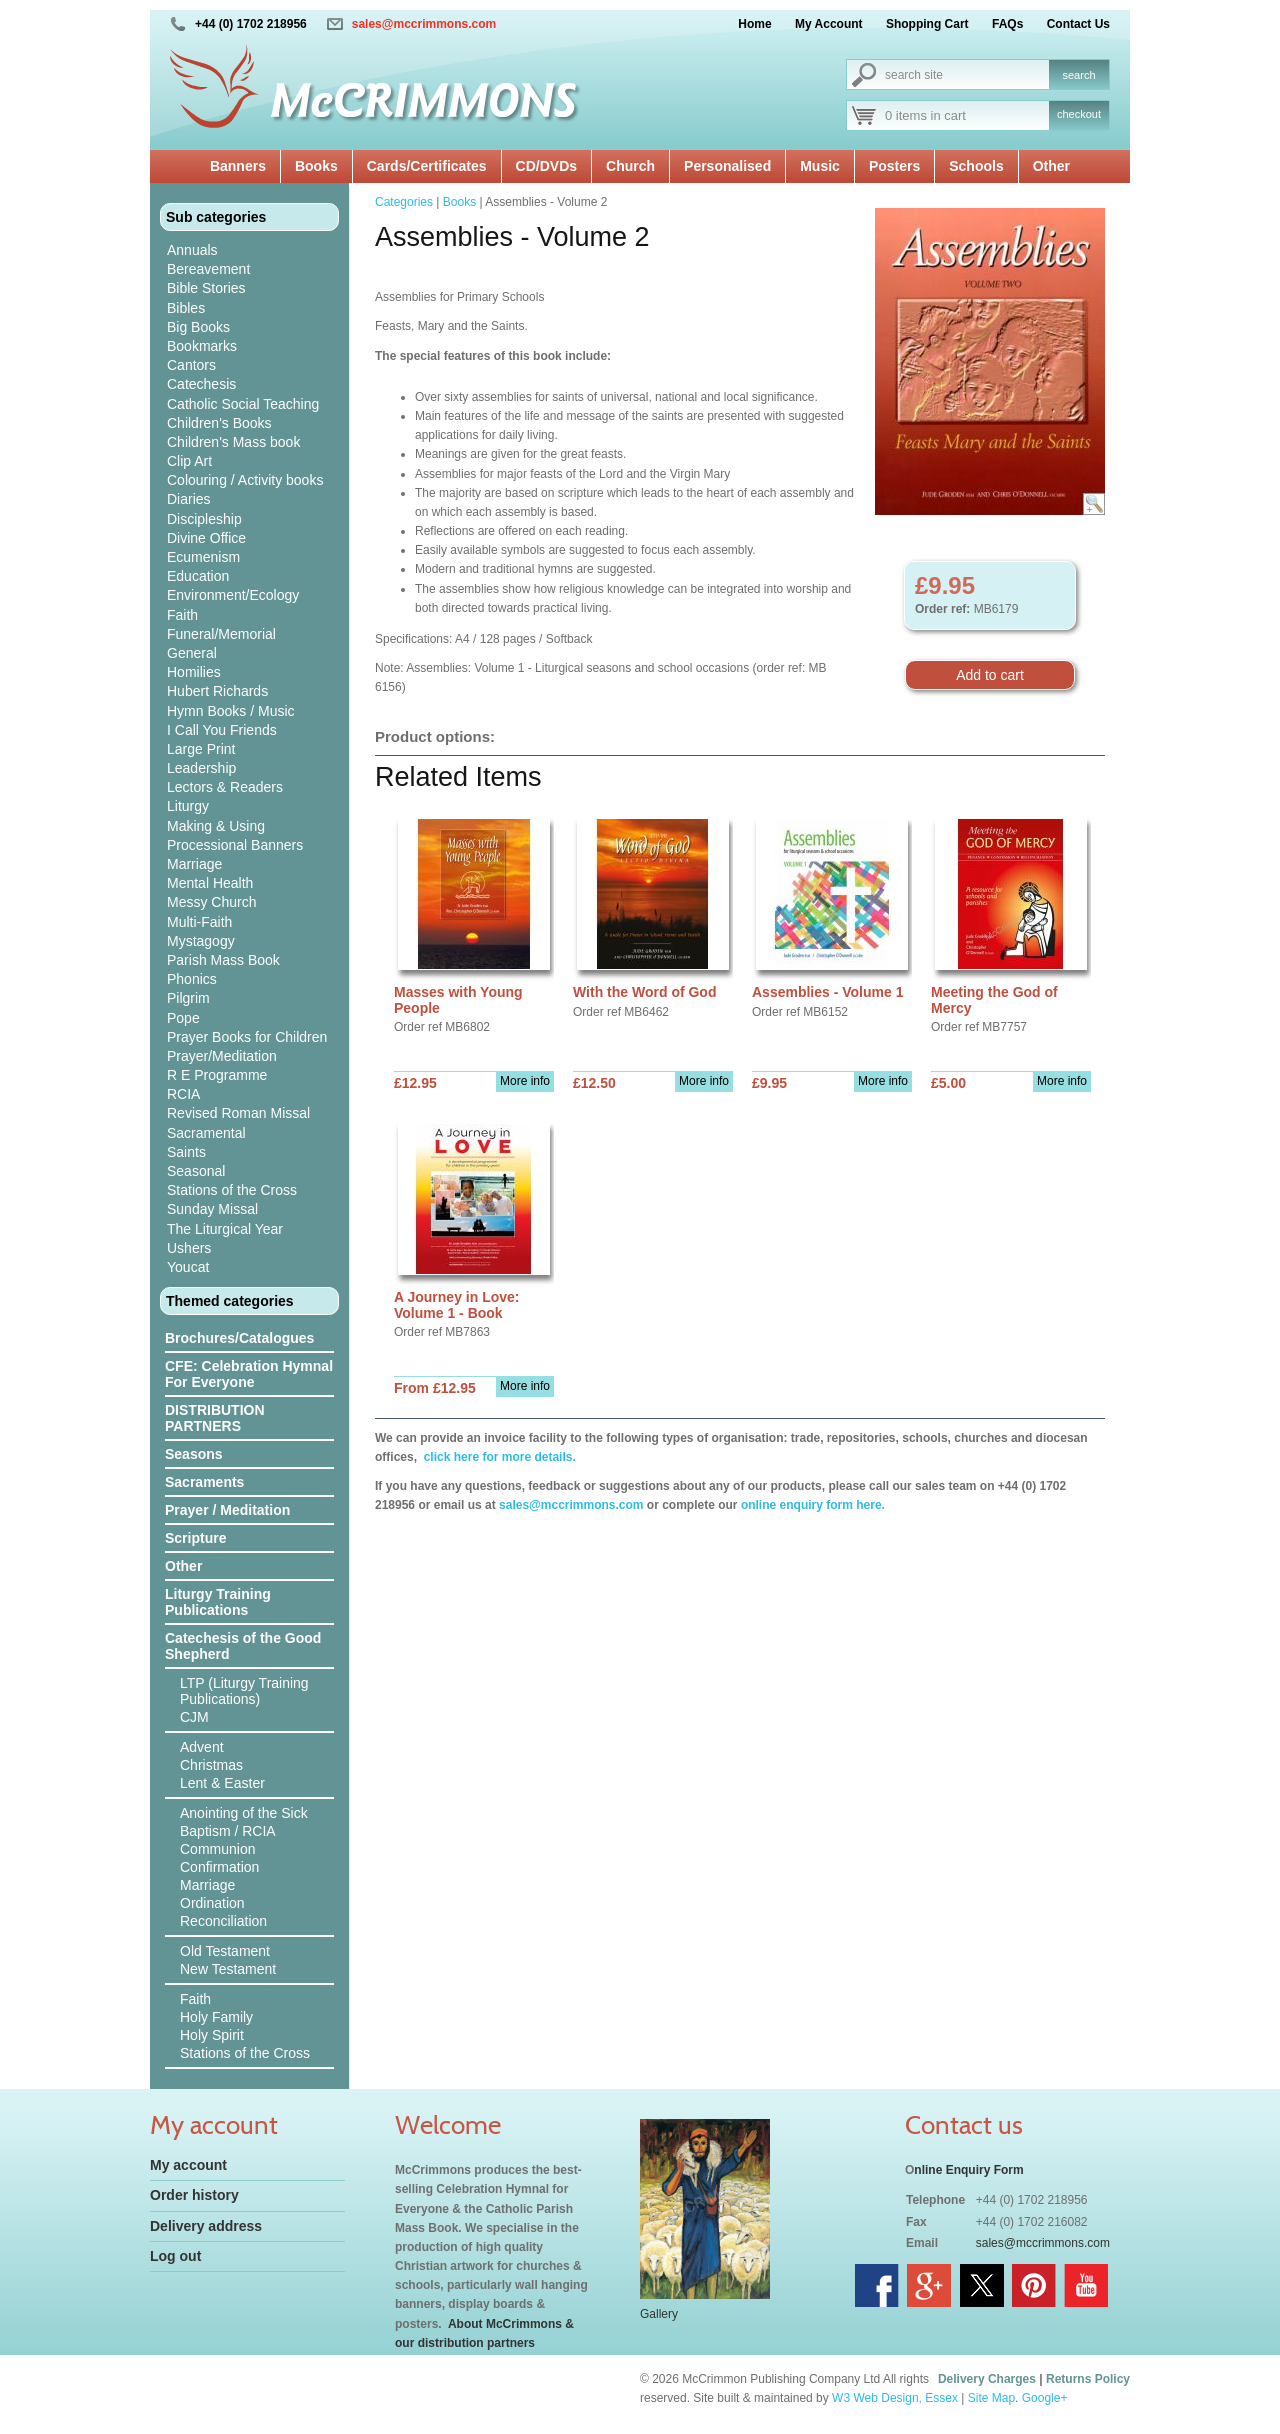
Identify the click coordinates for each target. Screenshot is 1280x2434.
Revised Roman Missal (238, 1113)
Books (316, 166)
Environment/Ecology (233, 595)
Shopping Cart (927, 24)
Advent (202, 1747)
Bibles (186, 308)
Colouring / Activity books (245, 480)
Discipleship (204, 519)
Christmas (211, 1765)
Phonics (192, 979)
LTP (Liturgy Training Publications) (244, 1691)
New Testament (228, 1969)
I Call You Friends (222, 730)
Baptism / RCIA (228, 1831)
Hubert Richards (217, 691)
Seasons (194, 1454)
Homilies (194, 672)
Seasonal (196, 1171)
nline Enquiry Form (968, 2170)
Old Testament (225, 1951)
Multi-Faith (199, 922)
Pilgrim (188, 998)
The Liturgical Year (225, 1229)
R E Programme (217, 1075)
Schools (976, 166)
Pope (183, 1018)
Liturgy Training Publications (218, 1602)
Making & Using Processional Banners (235, 835)
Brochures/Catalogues (239, 1338)
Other (1051, 166)
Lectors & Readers (225, 787)
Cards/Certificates (427, 166)
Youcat (188, 1267)
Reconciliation (223, 1921)
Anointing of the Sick (244, 1813)
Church (630, 166)
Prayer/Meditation (222, 1056)
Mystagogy (201, 941)
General (192, 653)
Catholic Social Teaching (243, 404)
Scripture (195, 1538)
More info (525, 1081)
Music (820, 166)
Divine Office (206, 538)
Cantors (191, 365)
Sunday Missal (212, 1209)
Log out (175, 2256)
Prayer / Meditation (227, 1510)
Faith (182, 615)
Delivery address (206, 2226)
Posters (894, 166)
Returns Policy (1088, 2379)
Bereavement (208, 269)
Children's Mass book (233, 442)
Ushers (189, 1248)
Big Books (198, 327)
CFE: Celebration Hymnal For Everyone (249, 1374)
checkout (1079, 114)
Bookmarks (202, 346)
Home (754, 24)
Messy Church (211, 902)
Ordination (212, 1903)
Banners (238, 166)
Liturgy (188, 806)
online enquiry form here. (813, 1505)
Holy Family (216, 2017)
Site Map (991, 2398)
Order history (194, 2195)
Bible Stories (206, 288)
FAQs (1007, 24)
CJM (194, 1717)
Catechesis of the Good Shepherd (243, 1646)
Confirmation (219, 1867)
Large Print (201, 749)
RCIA (183, 1094)
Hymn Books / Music (231, 711)
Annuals (192, 250)
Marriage (194, 864)
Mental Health (210, 883)
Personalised (727, 166)
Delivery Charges (987, 2379)
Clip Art (189, 461)
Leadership (201, 768)
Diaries (189, 499)
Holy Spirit (212, 2035)
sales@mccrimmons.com (424, 24)
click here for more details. (497, 1457)
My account (188, 2165)
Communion (217, 1849)
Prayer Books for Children (247, 1037)
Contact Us (1078, 24)
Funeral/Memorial (221, 634)
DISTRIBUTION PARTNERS (215, 1418)
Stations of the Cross (232, 1190)
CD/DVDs (546, 166)
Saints (186, 1152)
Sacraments (204, 1482)
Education (198, 576)
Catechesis (201, 384)
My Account (829, 24)
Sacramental (206, 1133)
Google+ (1045, 2398)
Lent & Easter (222, 1783)
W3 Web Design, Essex (895, 2398)
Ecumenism (203, 557)
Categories (404, 202)
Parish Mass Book (223, 960)
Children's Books (219, 423)
